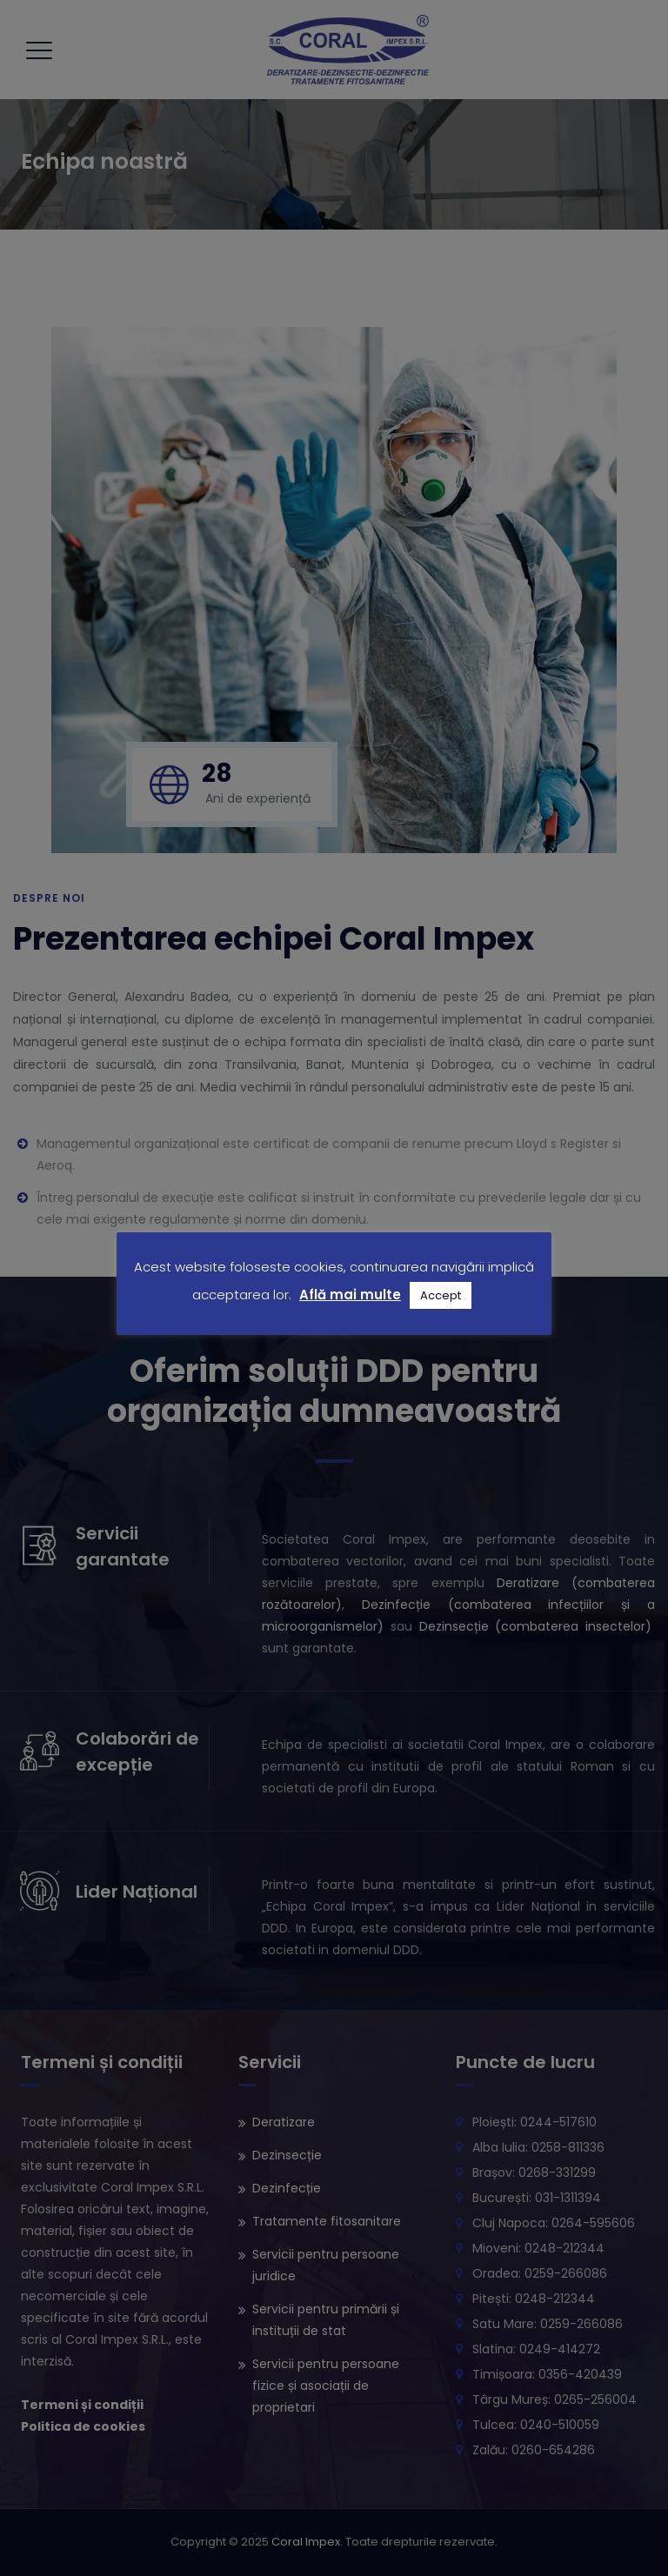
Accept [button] (440, 1295)
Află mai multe (350, 1294)
